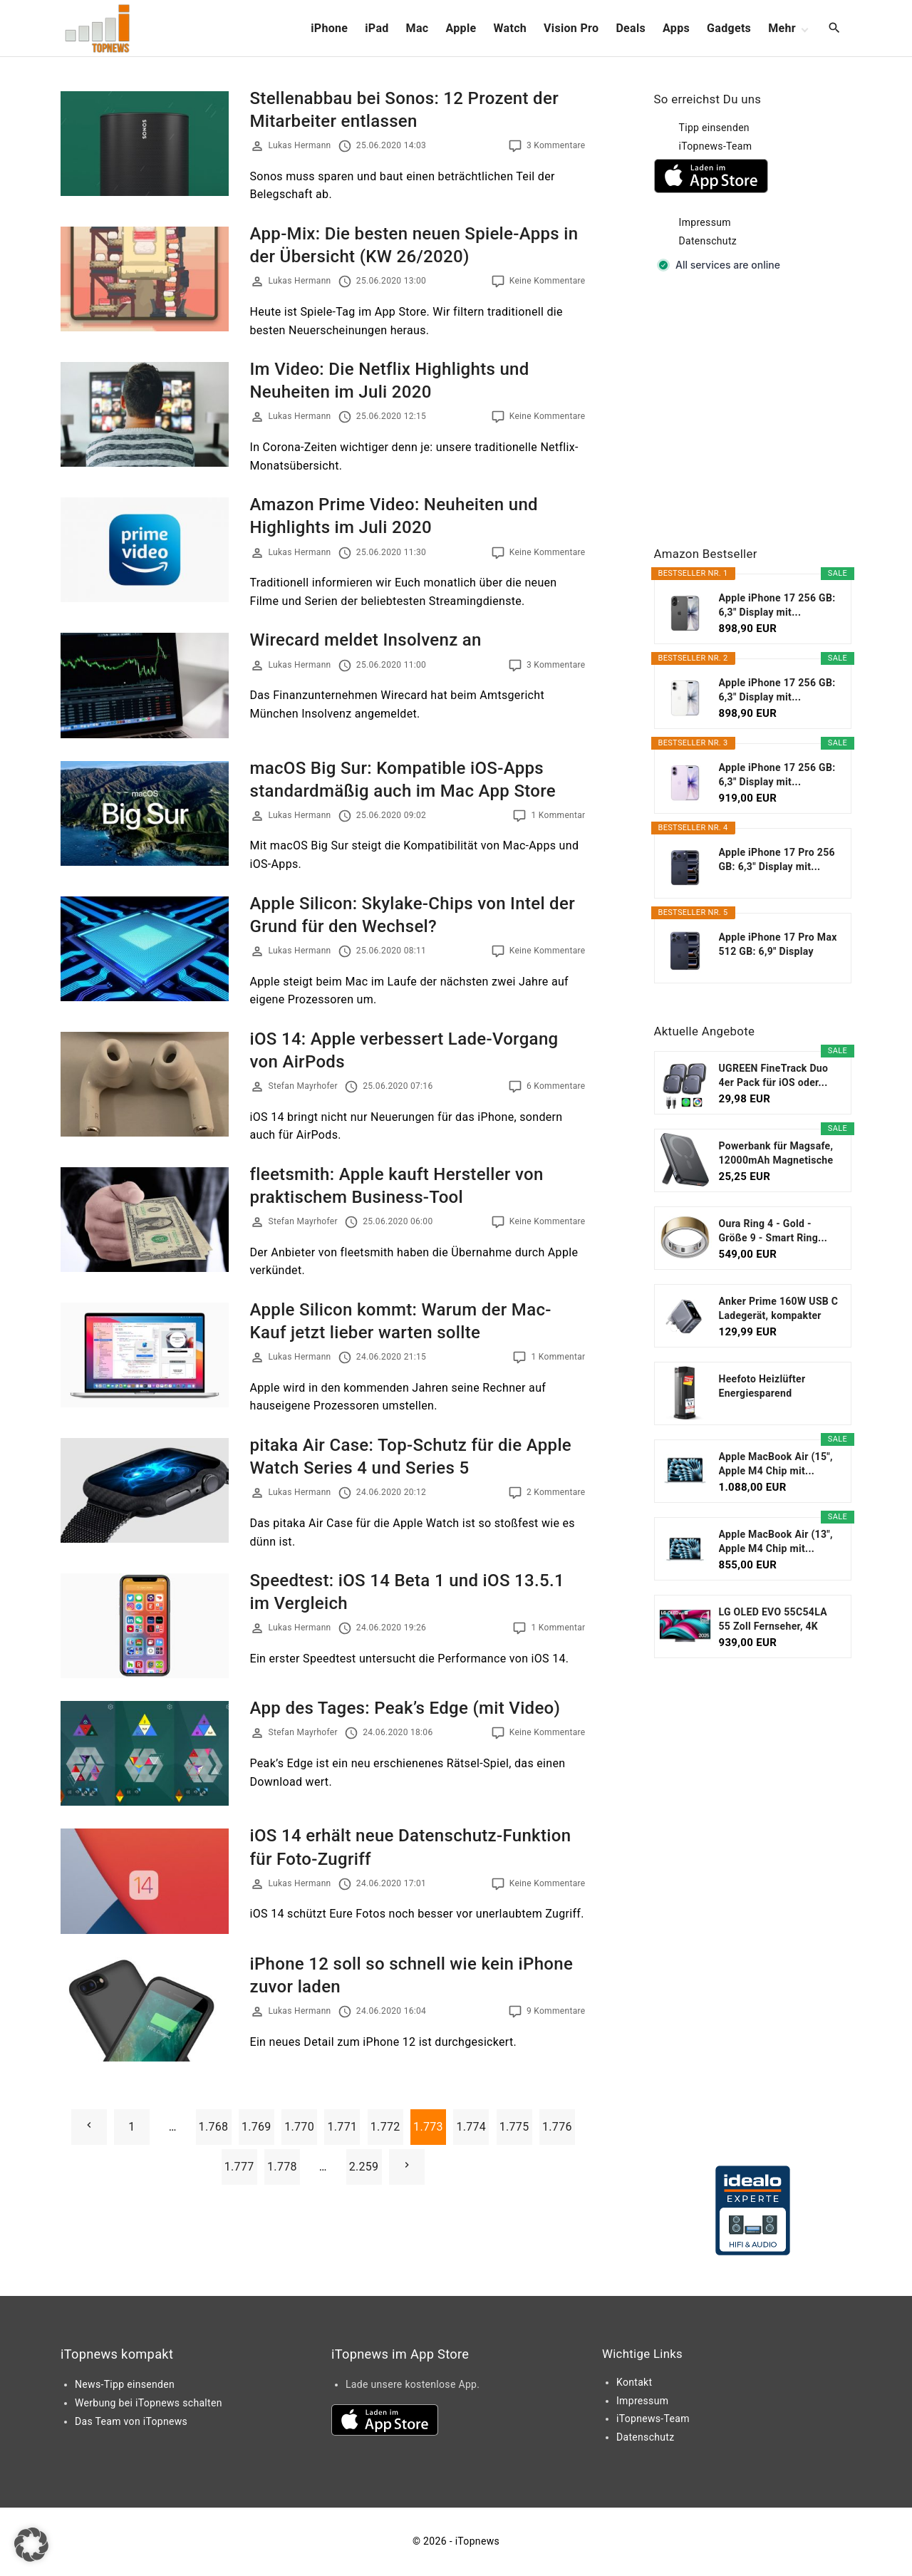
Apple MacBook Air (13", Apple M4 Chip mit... (776, 1541)
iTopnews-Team (715, 146)
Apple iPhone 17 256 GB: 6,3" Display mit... (777, 605)
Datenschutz (708, 241)
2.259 (364, 2166)
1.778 (282, 2166)
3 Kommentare (556, 145)
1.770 (299, 2126)
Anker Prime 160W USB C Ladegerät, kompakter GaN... (779, 1309)
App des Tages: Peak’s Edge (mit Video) (405, 1708)
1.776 (557, 2126)
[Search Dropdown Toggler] (834, 28)
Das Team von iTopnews (131, 2421)
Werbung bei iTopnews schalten (148, 2403)
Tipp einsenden (714, 127)
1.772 (385, 2126)
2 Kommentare (556, 1492)
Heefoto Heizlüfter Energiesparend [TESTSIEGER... (762, 1386)
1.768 (214, 2126)
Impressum (705, 222)
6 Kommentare (556, 1086)
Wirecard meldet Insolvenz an (366, 640)
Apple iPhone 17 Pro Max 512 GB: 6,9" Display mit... (778, 944)
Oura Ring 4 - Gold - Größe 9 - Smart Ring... (773, 1230)
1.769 (256, 2126)
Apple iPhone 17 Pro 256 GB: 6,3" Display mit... (777, 859)
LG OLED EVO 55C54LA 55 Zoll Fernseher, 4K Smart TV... (773, 1619)
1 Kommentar (558, 815)
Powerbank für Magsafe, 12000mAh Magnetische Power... (776, 1153)
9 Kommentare (556, 2011)
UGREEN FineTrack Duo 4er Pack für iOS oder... (774, 1075)
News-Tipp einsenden (125, 2384)
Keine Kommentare (547, 281)
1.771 (342, 2126)
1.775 (514, 2126)
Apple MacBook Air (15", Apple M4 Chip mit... (776, 1463)
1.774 (471, 2126)
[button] (31, 2544)
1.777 (239, 2166)
